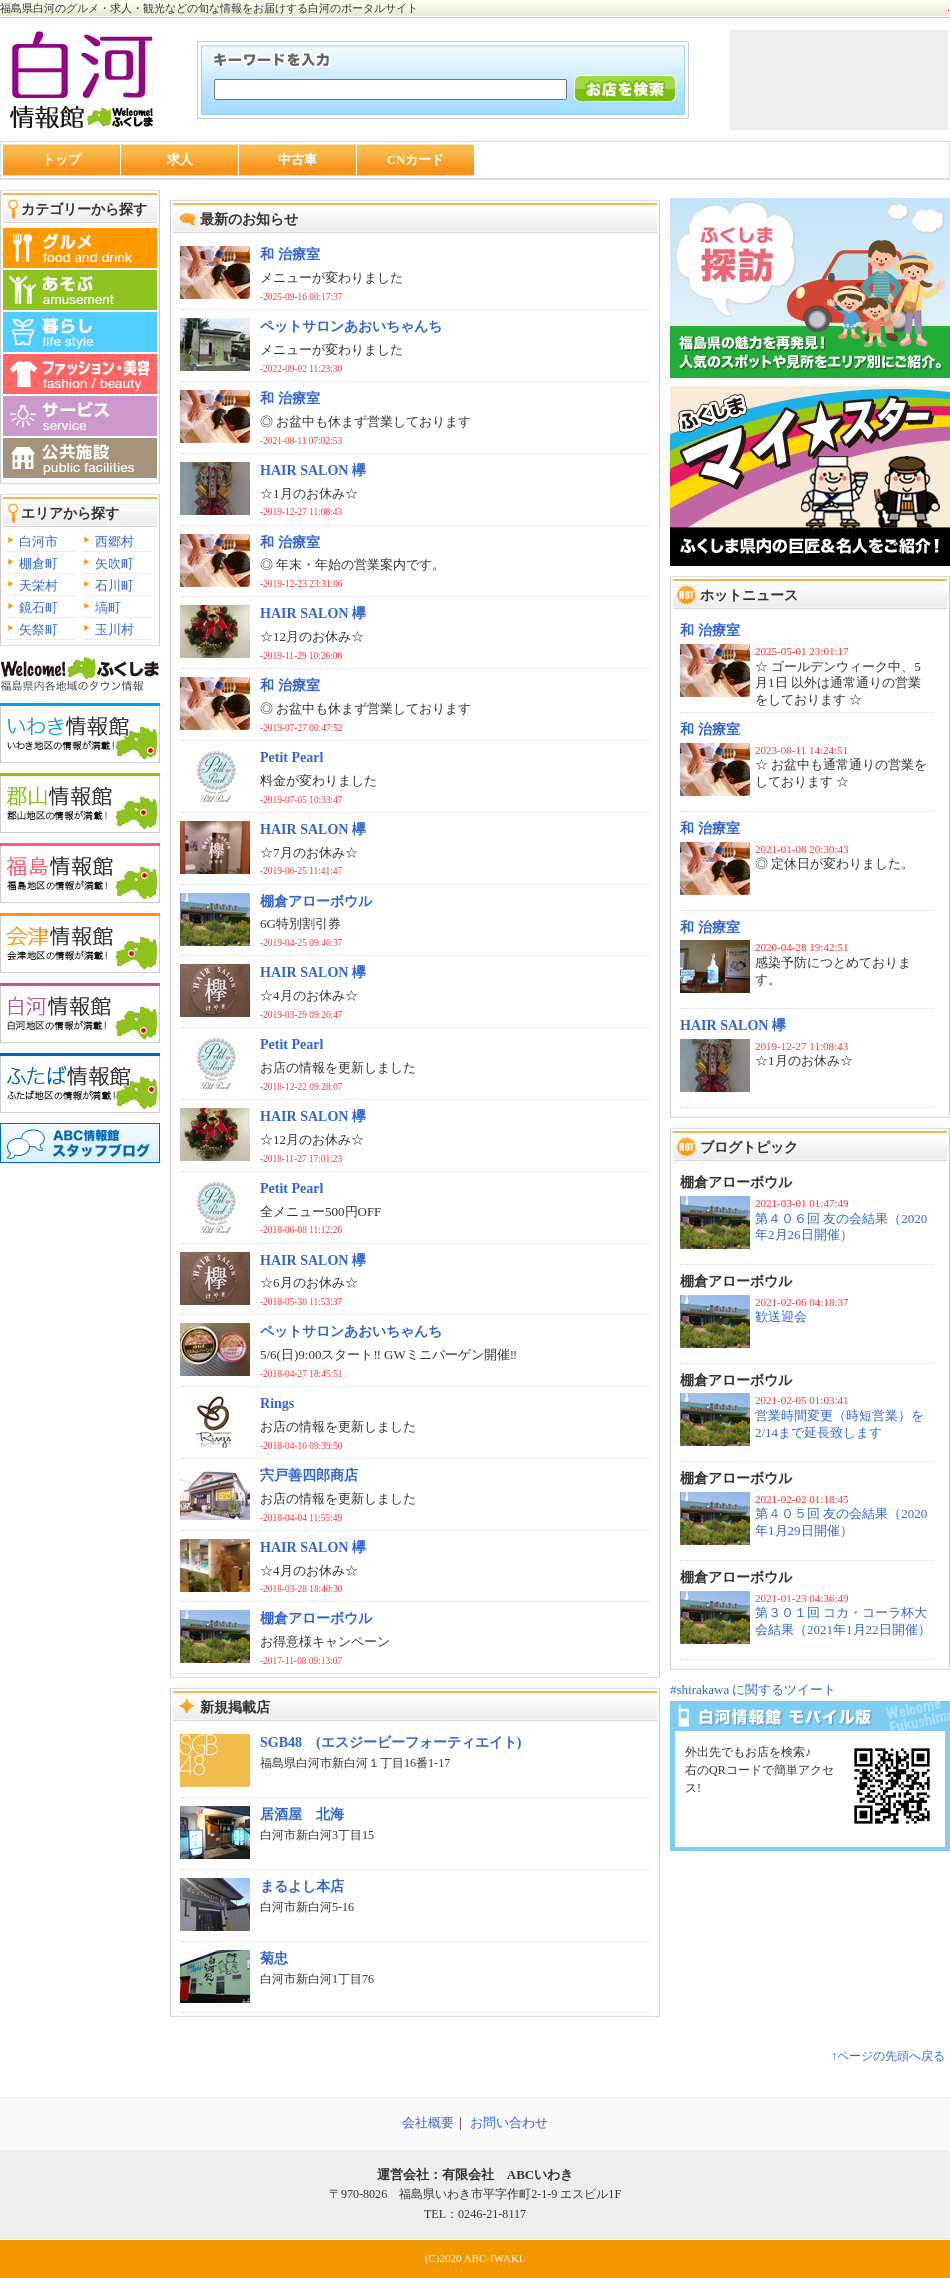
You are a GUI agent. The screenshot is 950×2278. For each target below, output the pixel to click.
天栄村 (38, 585)
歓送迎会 (781, 1316)
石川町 (114, 585)
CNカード (416, 159)
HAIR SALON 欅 (733, 1025)
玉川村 (114, 629)
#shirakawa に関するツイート (753, 1689)
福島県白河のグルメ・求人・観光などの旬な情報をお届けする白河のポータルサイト (209, 8)
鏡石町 (38, 607)
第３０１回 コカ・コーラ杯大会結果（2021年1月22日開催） (843, 1621)
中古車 (297, 159)
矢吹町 (114, 563)
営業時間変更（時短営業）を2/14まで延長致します (839, 1424)
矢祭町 (38, 629)
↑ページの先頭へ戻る (888, 2056)
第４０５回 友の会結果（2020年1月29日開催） (841, 1522)
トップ (61, 159)
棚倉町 (38, 563)
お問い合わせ (509, 2122)
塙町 (108, 607)
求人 (180, 159)
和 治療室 (710, 630)
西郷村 (114, 541)
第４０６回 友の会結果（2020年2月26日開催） (841, 1227)
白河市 (38, 541)
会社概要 (428, 2122)
